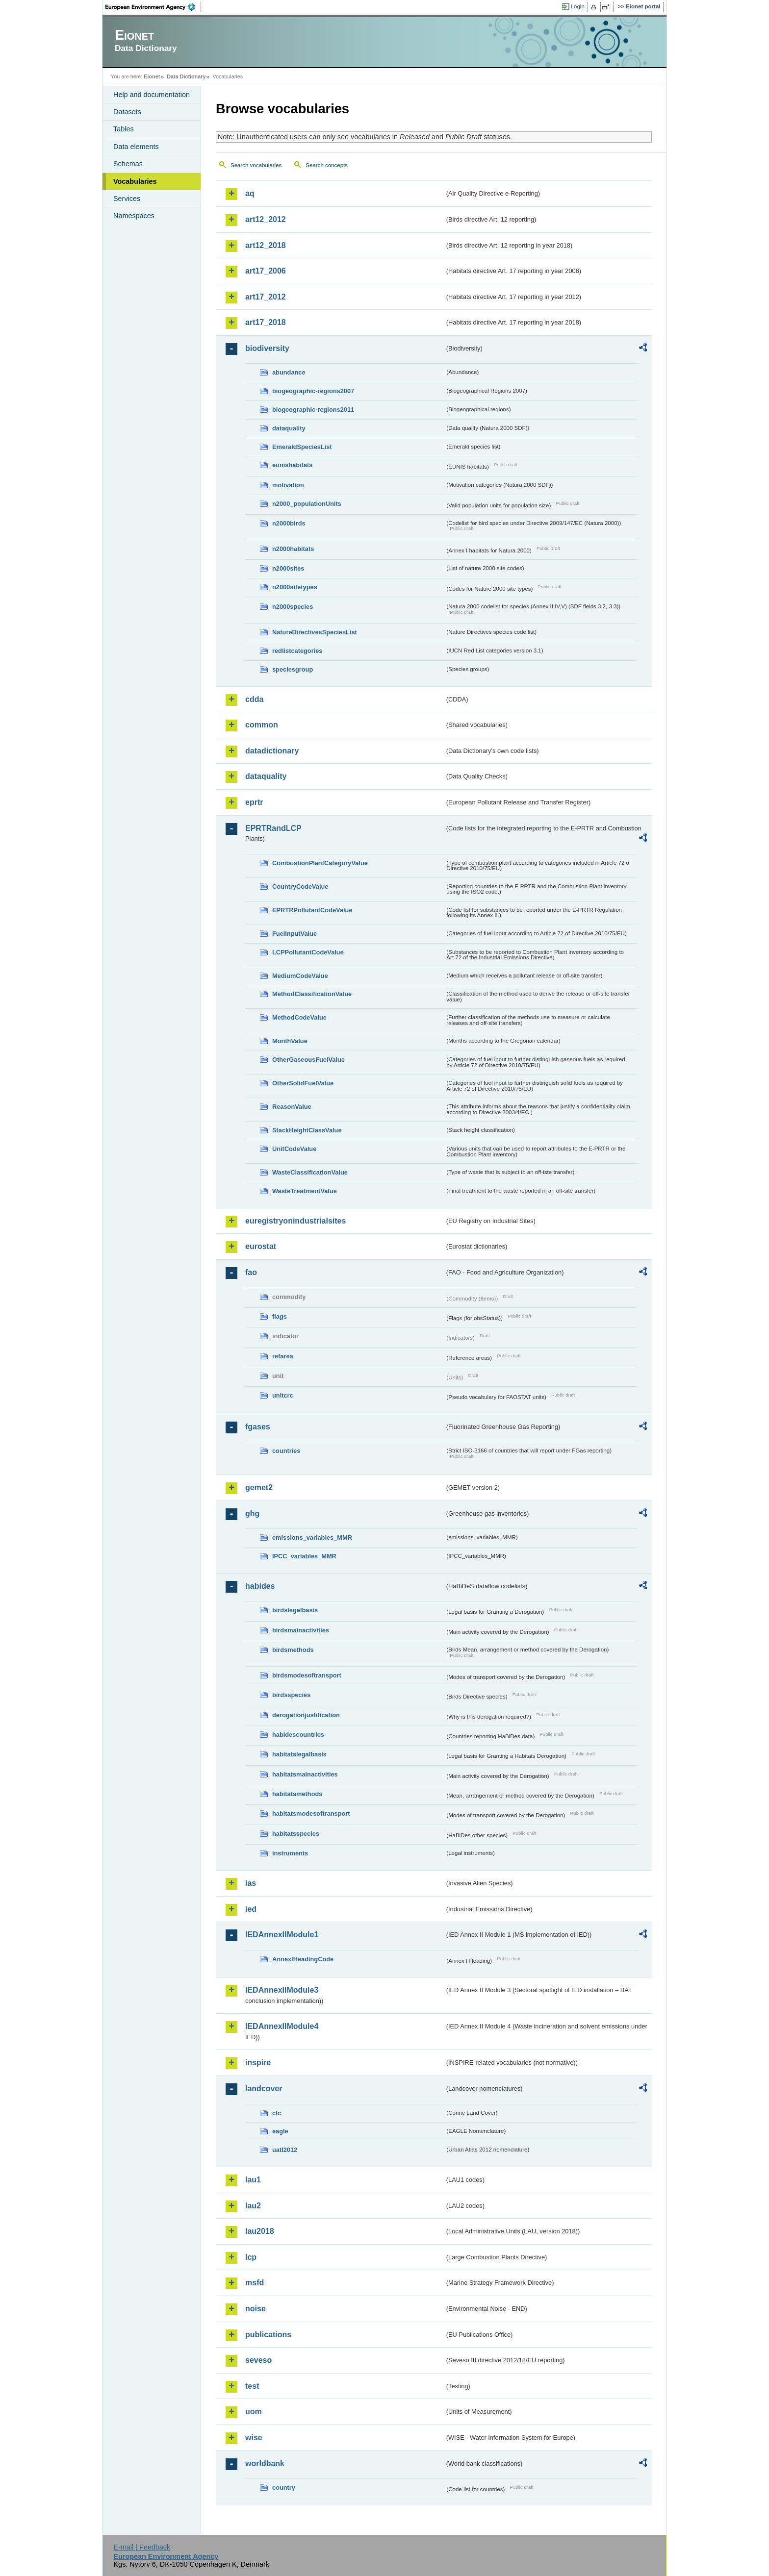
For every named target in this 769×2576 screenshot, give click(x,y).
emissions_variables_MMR (312, 1537)
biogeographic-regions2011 (313, 409)
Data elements (136, 146)
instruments (290, 1853)
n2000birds (289, 523)
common (261, 725)
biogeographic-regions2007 (313, 391)
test (252, 2386)
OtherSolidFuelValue (302, 1083)
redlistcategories (297, 650)
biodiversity (267, 348)
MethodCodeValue (299, 1017)
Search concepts (327, 165)
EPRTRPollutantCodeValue (312, 910)
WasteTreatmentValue (304, 1191)
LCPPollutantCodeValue (308, 952)
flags (279, 1316)
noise (255, 2308)
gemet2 (259, 1487)
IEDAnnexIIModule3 (281, 1990)
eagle (280, 2131)
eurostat (260, 1246)
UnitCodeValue (294, 1148)
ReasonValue (291, 1106)
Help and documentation (151, 95)
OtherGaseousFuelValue (308, 1059)
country (283, 2487)
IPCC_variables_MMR (304, 1556)
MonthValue (290, 1041)
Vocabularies (135, 181)
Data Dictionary (186, 76)
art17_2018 (265, 322)
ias (250, 1883)
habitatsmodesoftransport (311, 1813)
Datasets (127, 112)
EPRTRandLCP (273, 828)
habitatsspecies (295, 1833)
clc (276, 2113)
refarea (282, 1356)
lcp (250, 2257)
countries (286, 1450)
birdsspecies (291, 1695)
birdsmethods (293, 1649)
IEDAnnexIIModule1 (281, 1934)
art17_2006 (265, 271)
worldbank (264, 2463)
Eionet (152, 76)
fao (251, 1272)
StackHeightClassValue (307, 1130)
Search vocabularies (256, 165)
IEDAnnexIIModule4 (281, 2026)
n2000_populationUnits (306, 503)
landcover (263, 2088)
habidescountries (298, 1734)
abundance (289, 372)
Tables (123, 129)
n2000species (292, 606)
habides (260, 1586)
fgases (257, 1427)
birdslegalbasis (295, 1610)
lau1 (253, 2180)
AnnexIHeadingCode (302, 1959)
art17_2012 (265, 297)
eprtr (254, 802)
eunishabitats (292, 465)
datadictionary (272, 751)
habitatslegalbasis (299, 1754)
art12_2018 (265, 245)
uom (253, 2411)
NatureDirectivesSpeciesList (314, 632)
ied (250, 1909)
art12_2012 (265, 219)
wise (253, 2437)
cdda (254, 699)
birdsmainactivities (300, 1630)
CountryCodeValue (300, 886)
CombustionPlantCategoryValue (320, 863)
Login (578, 6)
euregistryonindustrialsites (295, 1221)
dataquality (289, 428)
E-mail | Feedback (141, 2547)
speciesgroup (292, 669)
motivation (288, 485)
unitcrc (282, 1395)
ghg (252, 1513)
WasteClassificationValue (310, 1172)
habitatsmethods (297, 1794)
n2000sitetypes (294, 587)
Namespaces (133, 216)
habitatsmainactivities (305, 1774)
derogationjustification (306, 1715)
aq (250, 193)
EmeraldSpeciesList (302, 446)
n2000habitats (293, 548)
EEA (153, 7)
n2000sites (288, 568)
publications (268, 2334)
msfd (254, 2282)
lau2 (253, 2205)
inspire (258, 2062)
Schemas (128, 164)
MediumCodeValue (300, 975)
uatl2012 (284, 2149)
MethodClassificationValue (312, 994)
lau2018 (259, 2231)
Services (126, 198)
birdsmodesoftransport (306, 1675)
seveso (258, 2360)
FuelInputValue (294, 933)
